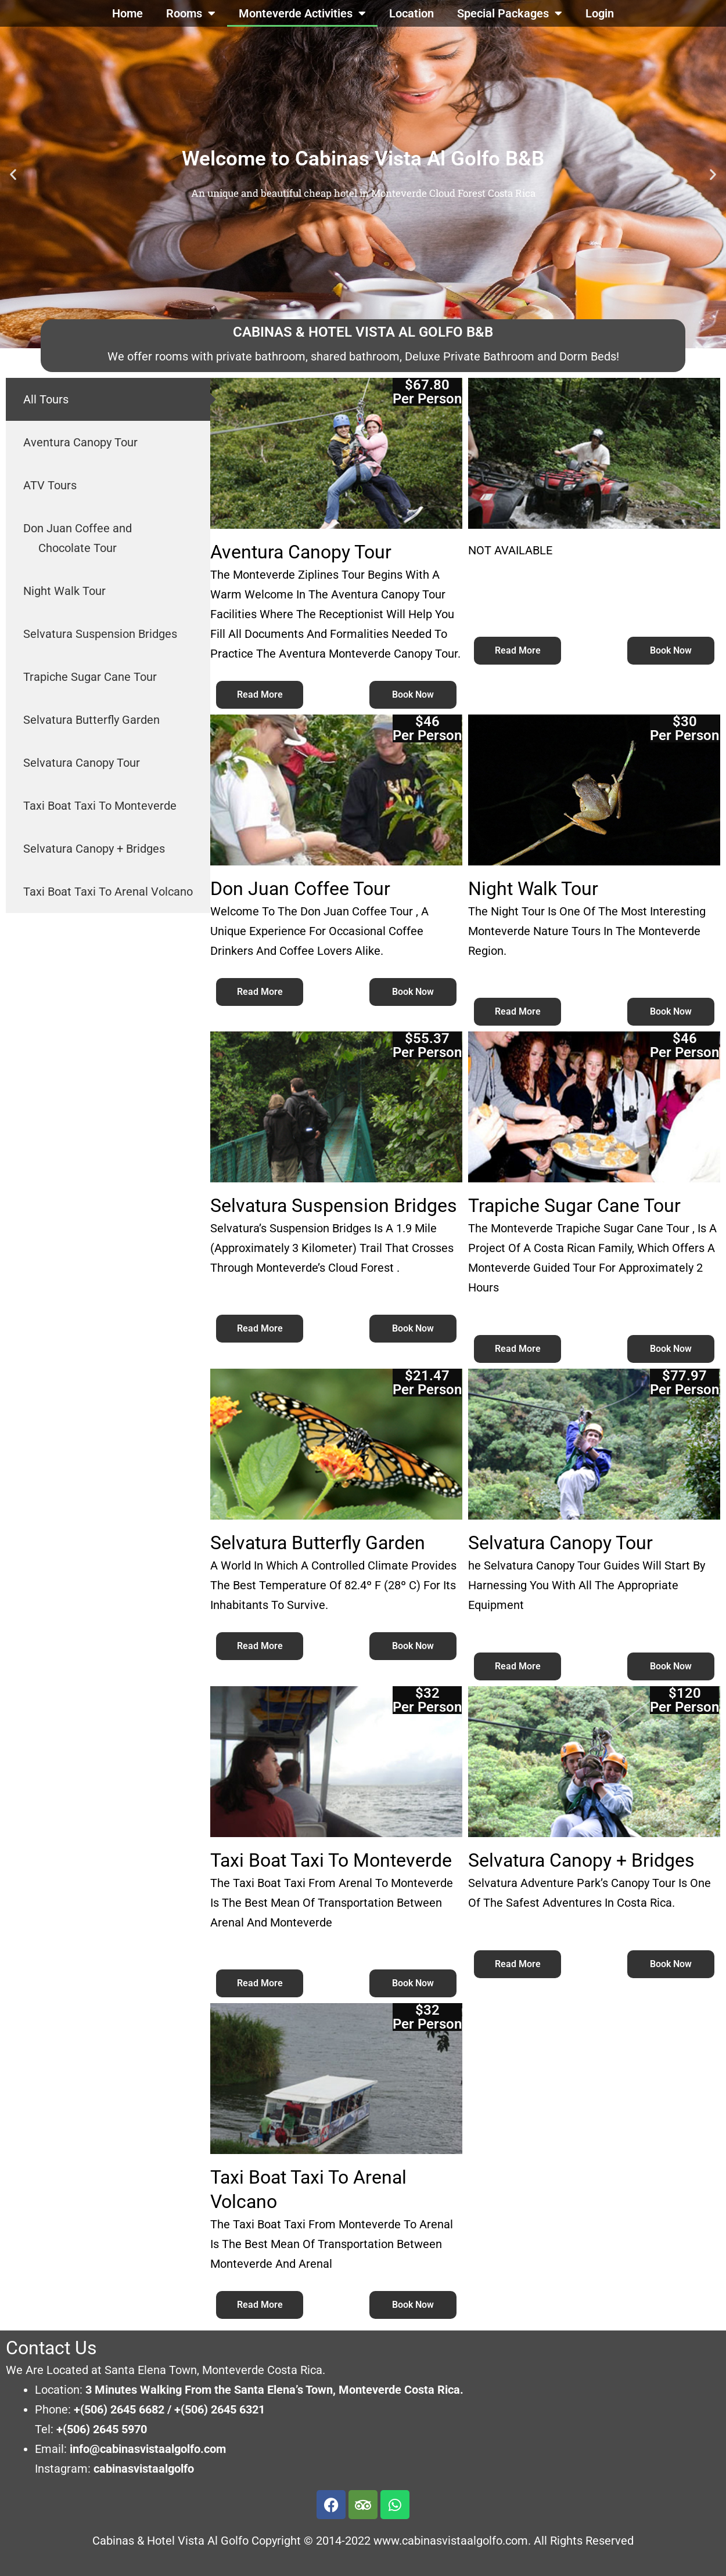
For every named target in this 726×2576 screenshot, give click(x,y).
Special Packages (509, 13)
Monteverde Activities (302, 13)
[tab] (108, 399)
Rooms (190, 13)
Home (127, 13)
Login (599, 13)
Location (411, 13)
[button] (13, 174)
